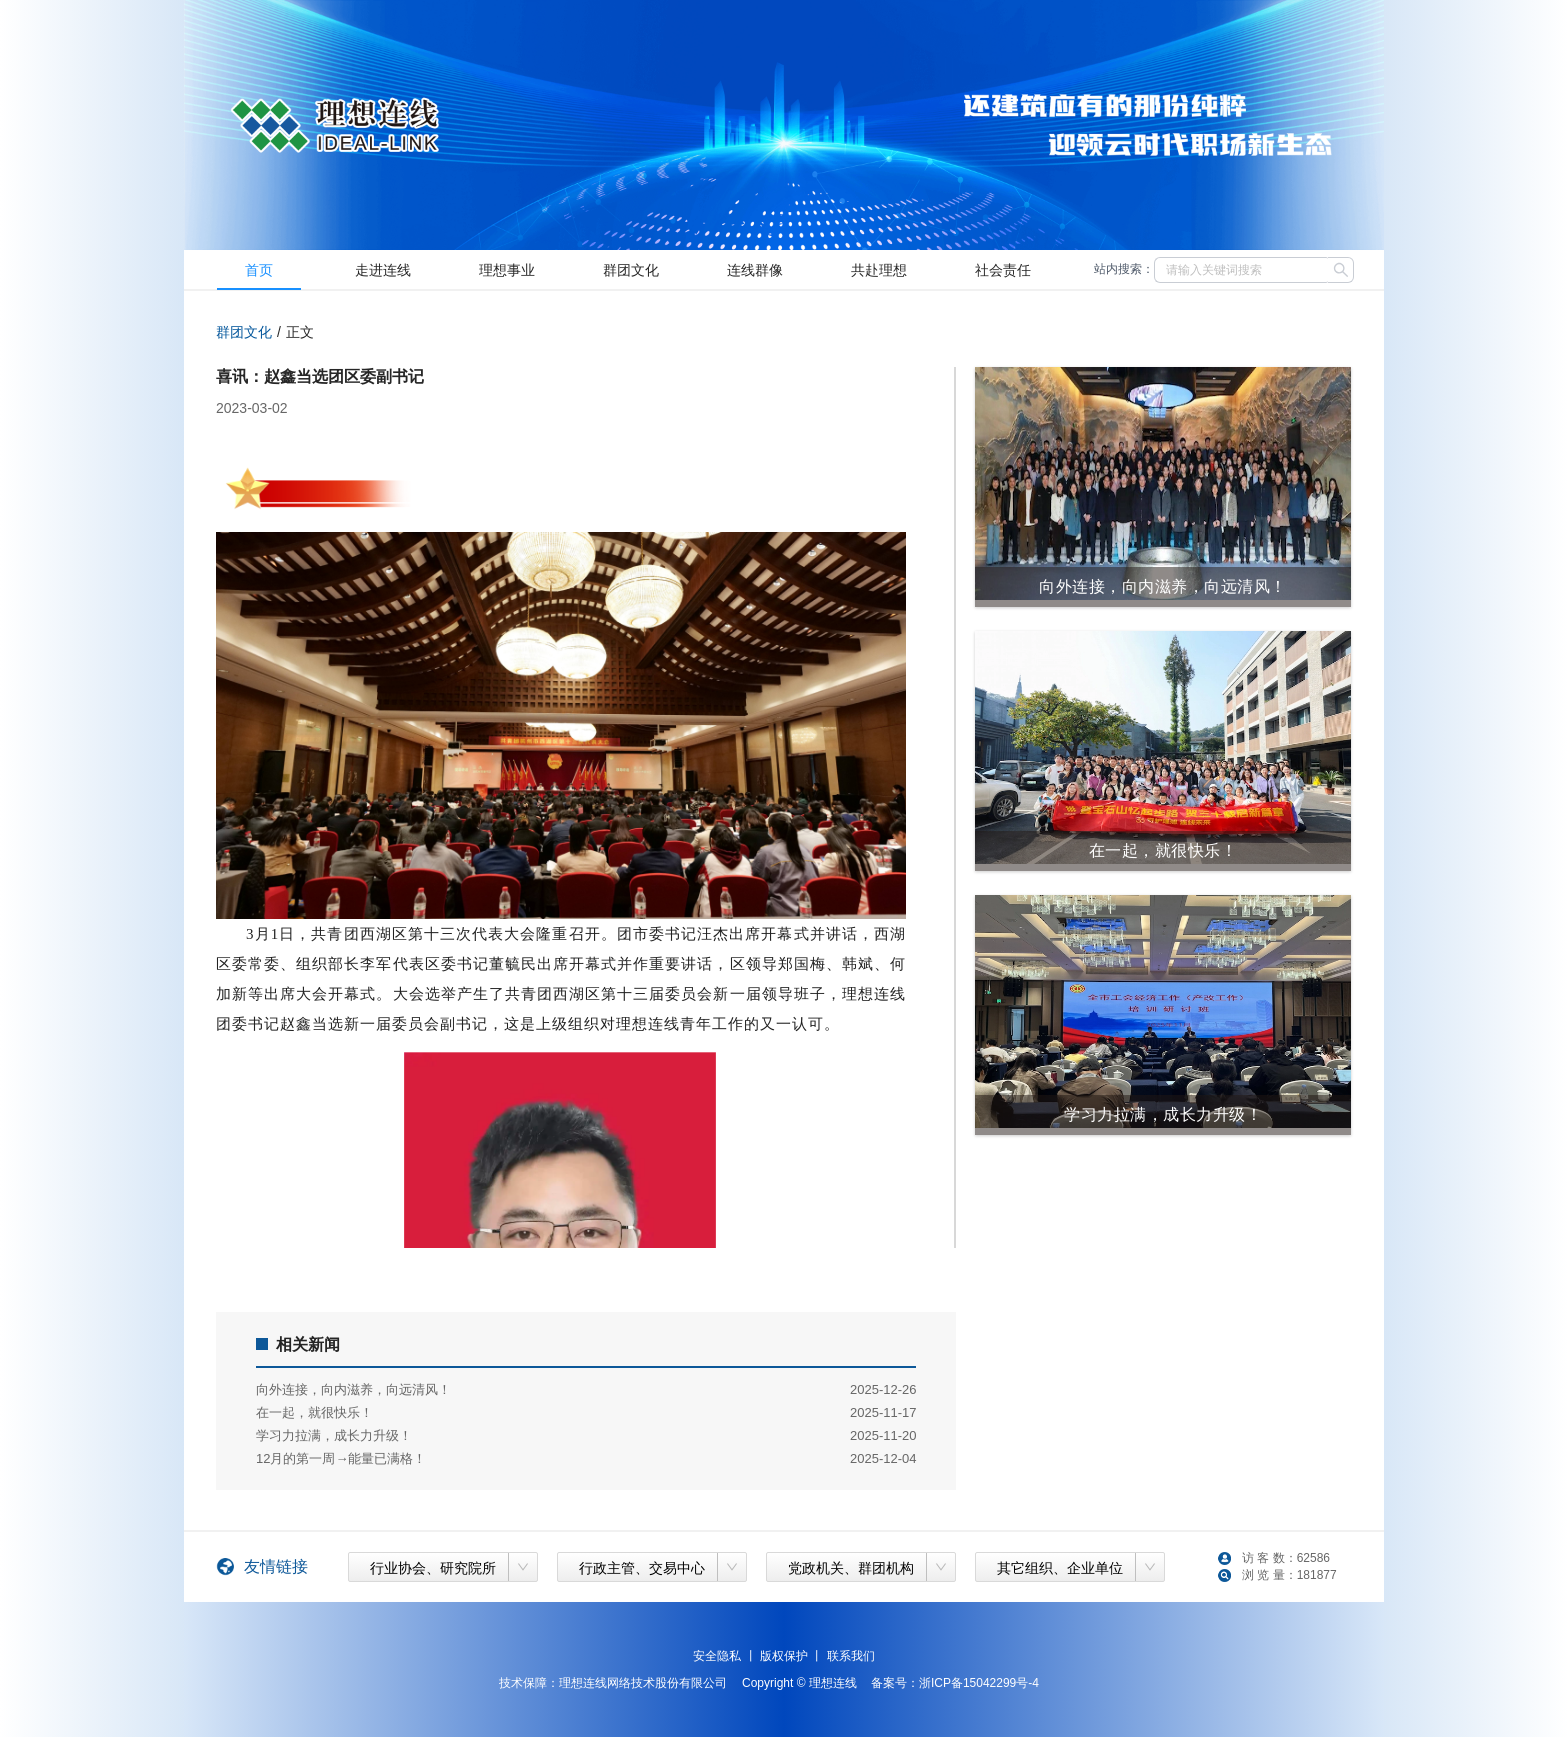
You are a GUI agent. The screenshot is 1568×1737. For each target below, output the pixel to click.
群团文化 (244, 332)
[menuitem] (259, 270)
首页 (259, 270)
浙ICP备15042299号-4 (979, 1683)
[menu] (637, 269)
